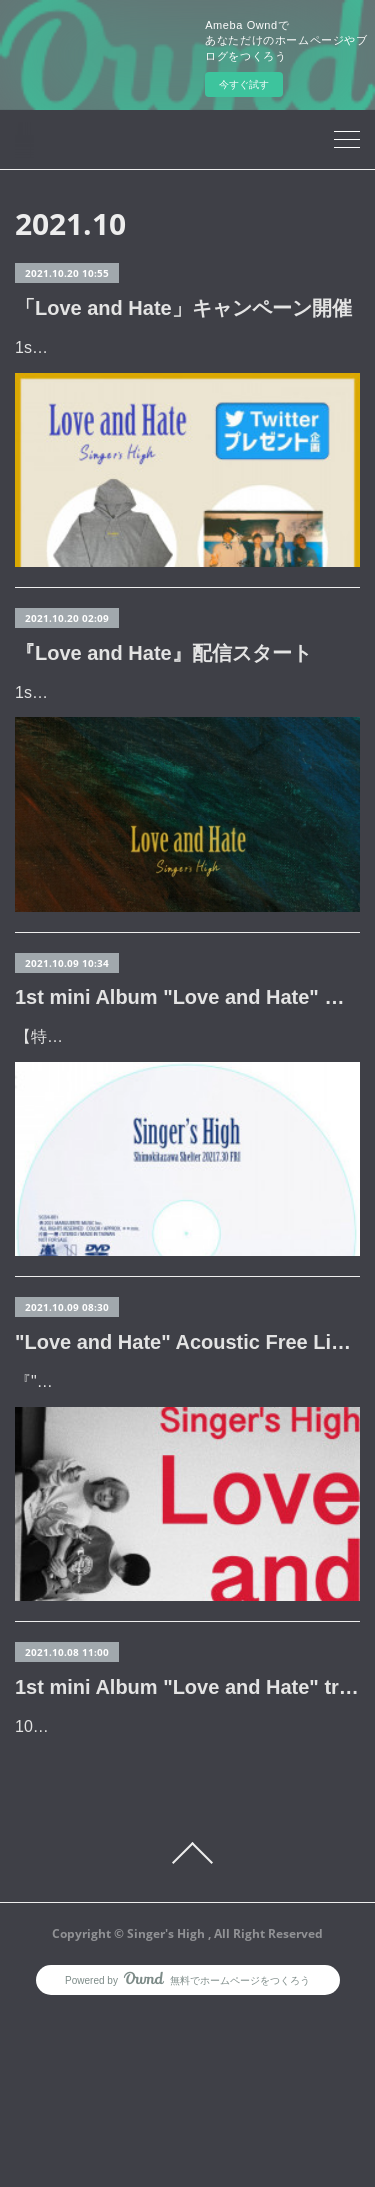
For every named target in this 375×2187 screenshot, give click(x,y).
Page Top (187, 2026)
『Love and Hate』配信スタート (163, 710)
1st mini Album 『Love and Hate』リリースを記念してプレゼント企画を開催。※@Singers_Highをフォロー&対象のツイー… (185, 376)
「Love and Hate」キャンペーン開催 (183, 308)
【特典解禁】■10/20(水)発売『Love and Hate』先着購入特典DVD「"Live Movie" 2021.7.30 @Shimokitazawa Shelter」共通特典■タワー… (185, 1152)
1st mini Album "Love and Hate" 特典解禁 (187, 1084)
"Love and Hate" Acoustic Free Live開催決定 (187, 1486)
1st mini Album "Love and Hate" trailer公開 (187, 1831)
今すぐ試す (244, 84)
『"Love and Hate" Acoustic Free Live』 (156, 1525)
